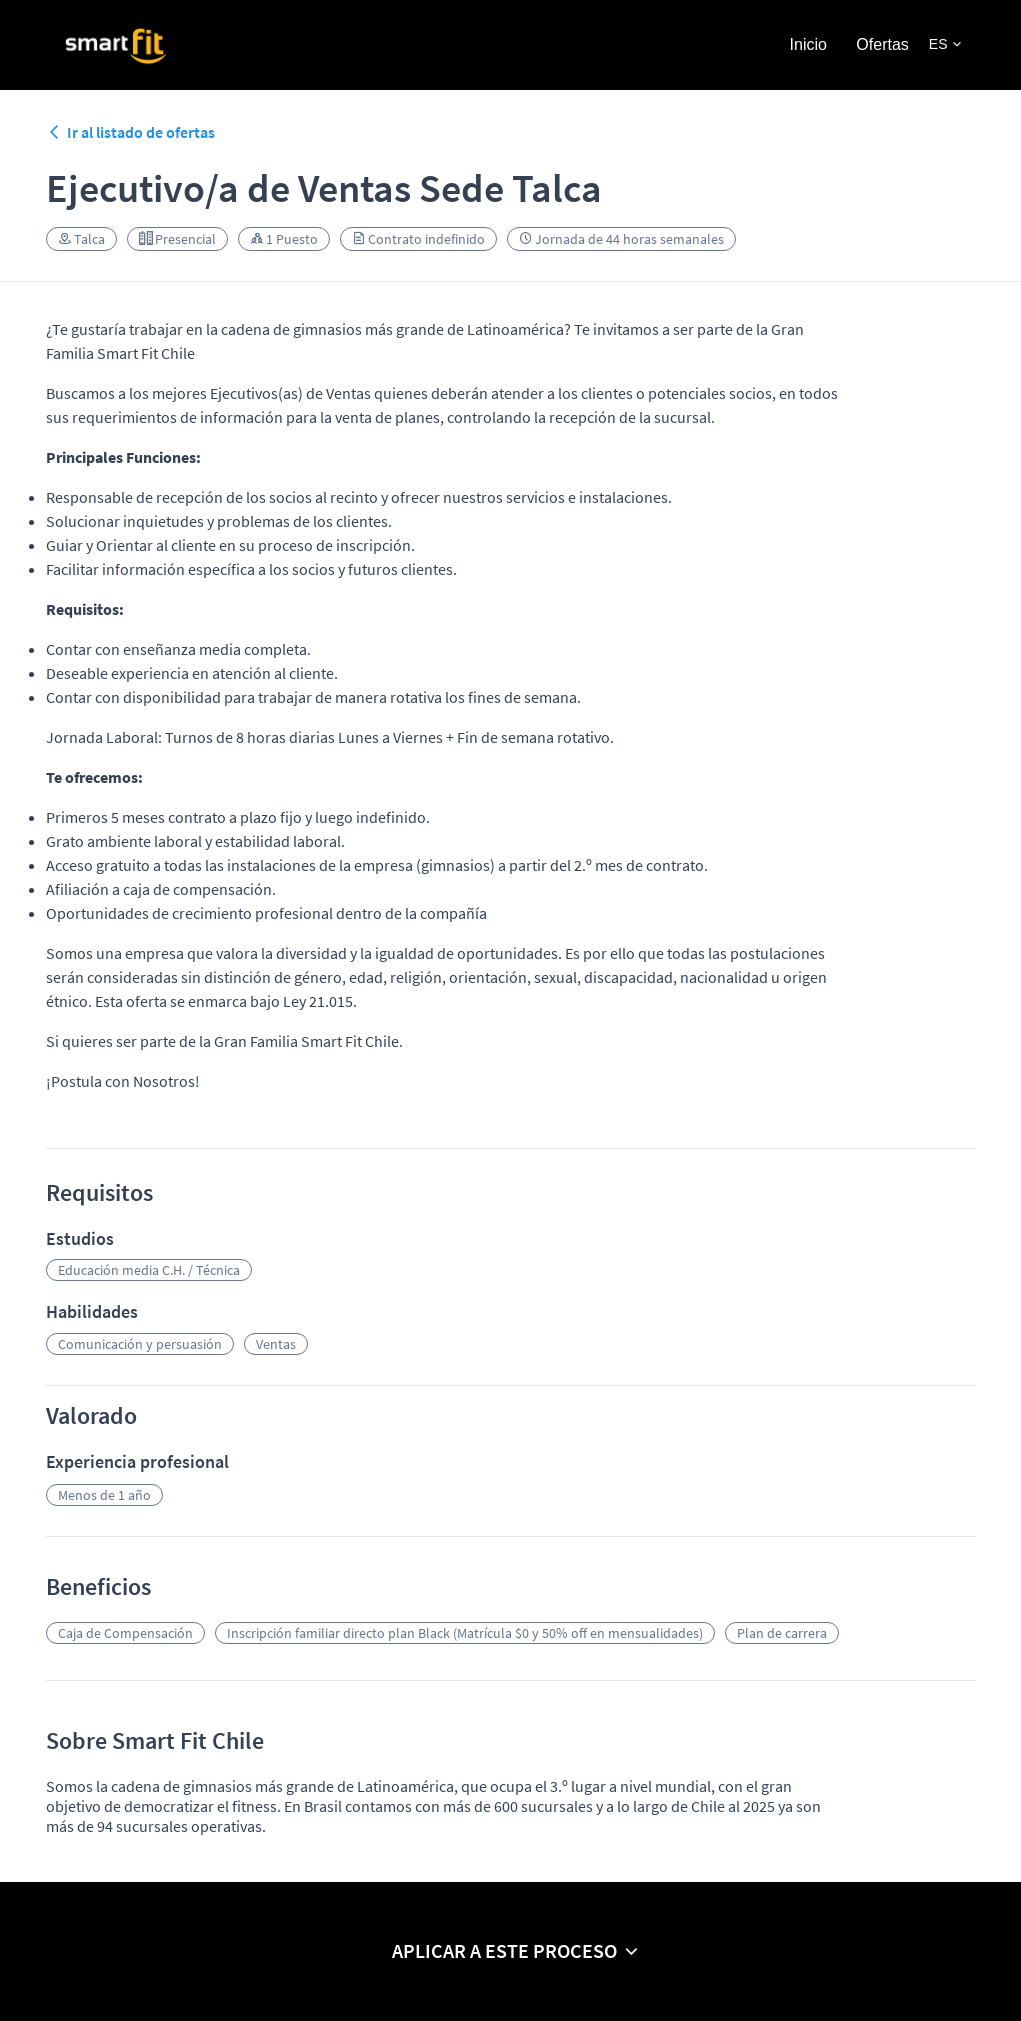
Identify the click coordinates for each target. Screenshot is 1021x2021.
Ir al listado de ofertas (130, 132)
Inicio (808, 44)
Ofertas (882, 44)
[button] (945, 44)
